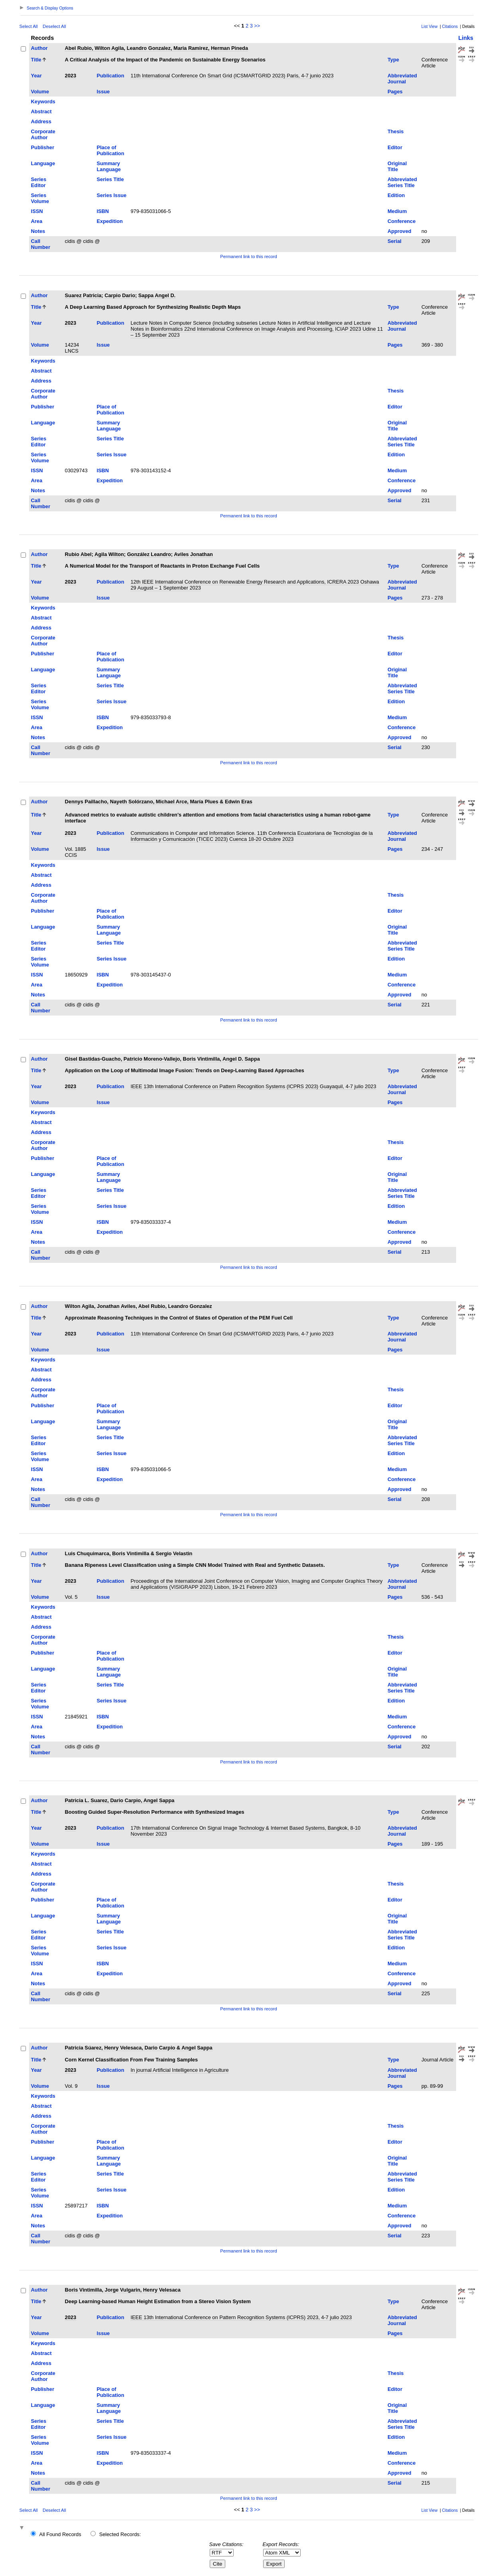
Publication (110, 76)
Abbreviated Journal (402, 79)
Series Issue (111, 195)
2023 (70, 76)
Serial (394, 241)
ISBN (102, 211)
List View (429, 26)
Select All (29, 26)
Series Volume (40, 198)
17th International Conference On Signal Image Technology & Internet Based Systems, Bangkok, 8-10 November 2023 (245, 1831)
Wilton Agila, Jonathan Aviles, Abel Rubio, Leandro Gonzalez (138, 1306)
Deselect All (54, 26)
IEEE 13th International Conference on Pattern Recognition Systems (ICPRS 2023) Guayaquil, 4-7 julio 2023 (253, 1086)
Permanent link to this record (248, 256)
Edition (396, 195)
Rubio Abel (78, 554)
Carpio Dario (119, 295)
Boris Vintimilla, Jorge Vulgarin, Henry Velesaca (123, 2290)
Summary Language (108, 166)
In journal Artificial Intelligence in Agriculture (179, 2070)
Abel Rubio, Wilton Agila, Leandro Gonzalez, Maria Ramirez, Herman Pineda (156, 48)
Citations (450, 26)
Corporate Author (43, 134)
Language (43, 163)
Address (41, 121)
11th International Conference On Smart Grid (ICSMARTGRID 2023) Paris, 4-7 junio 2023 (231, 76)
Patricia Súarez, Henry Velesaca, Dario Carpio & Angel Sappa (139, 2048)
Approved (399, 231)
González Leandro (149, 554)
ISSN (37, 211)
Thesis (396, 131)
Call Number (40, 244)
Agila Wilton (109, 554)
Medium (397, 211)
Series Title (110, 179)
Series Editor (38, 182)
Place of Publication (110, 150)
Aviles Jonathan (193, 554)
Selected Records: (120, 2534)
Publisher (42, 147)
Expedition (109, 221)
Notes (38, 231)
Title (36, 60)
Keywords (43, 102)
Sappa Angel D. (156, 295)
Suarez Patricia (83, 295)
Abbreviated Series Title (402, 182)
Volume (40, 92)
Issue (103, 92)
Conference (401, 221)
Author (39, 48)
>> (257, 26)
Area (36, 221)
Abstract (41, 111)
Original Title (397, 166)
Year (36, 76)
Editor (395, 147)
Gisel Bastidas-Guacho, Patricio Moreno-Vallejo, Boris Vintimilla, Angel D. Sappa (162, 1059)
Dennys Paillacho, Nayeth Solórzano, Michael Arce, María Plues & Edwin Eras (158, 802)
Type (393, 60)
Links (465, 38)
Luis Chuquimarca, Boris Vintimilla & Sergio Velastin (129, 1553)
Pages (395, 92)
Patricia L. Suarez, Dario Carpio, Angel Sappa (120, 1800)
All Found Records (60, 2534)
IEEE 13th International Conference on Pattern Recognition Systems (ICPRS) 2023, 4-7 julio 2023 (241, 2317)
